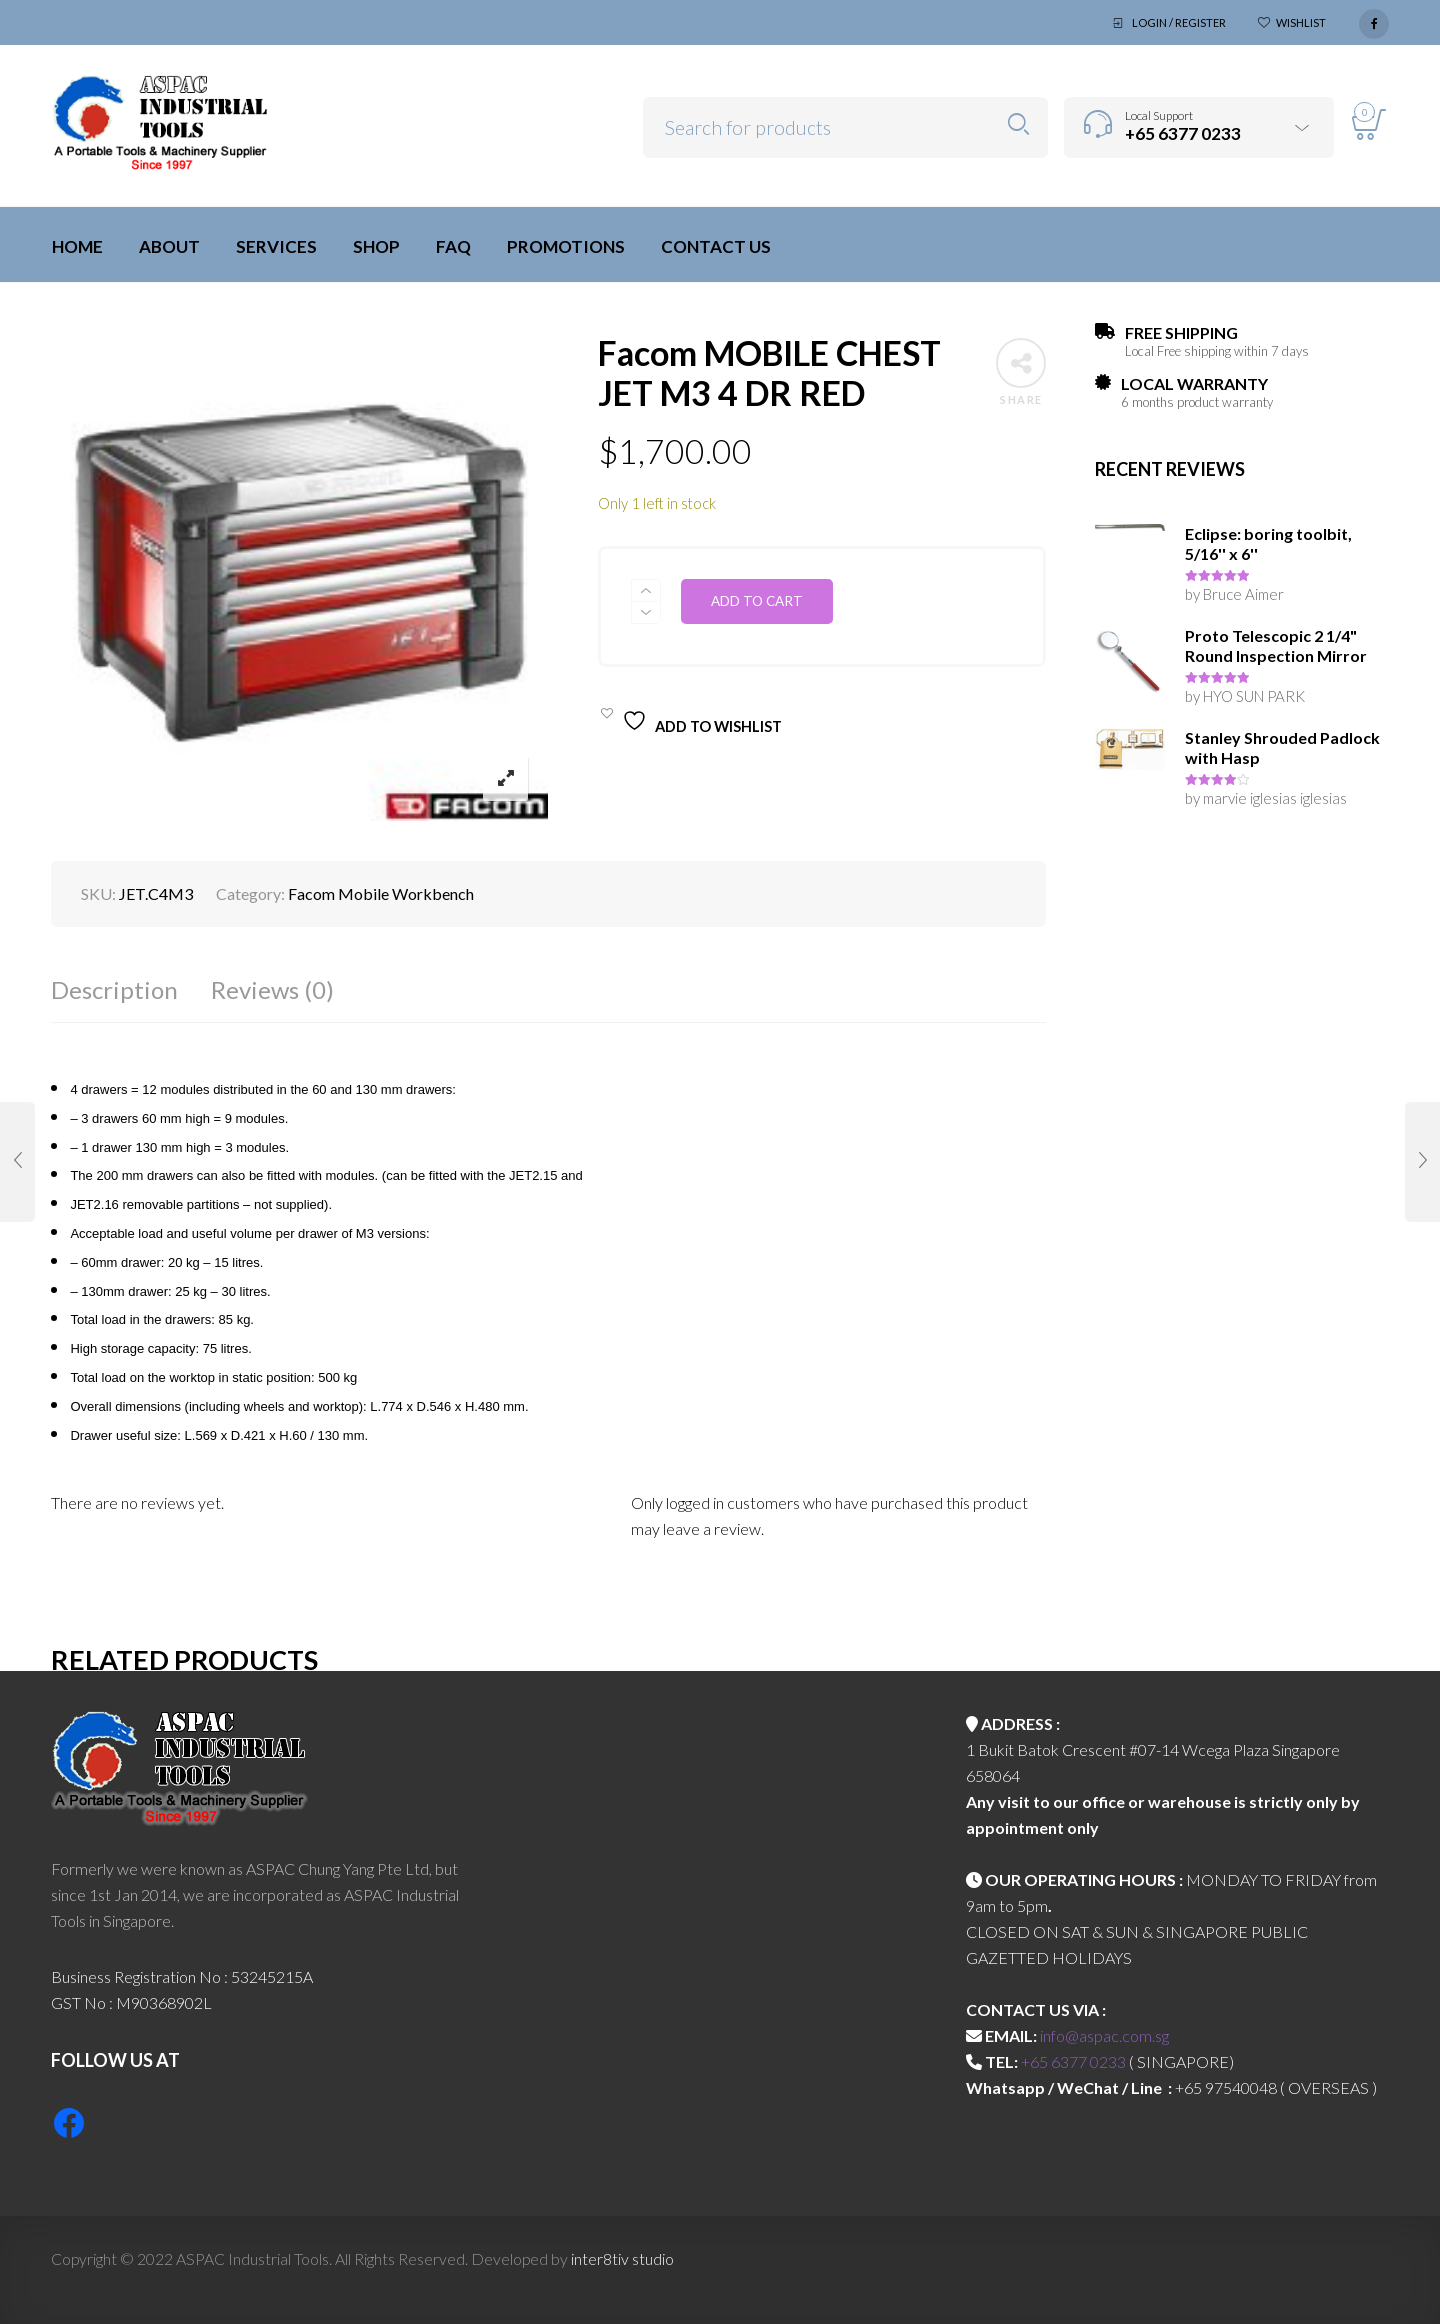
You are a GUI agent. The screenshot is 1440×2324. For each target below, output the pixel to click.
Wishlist (1301, 22)
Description (114, 989)
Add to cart (757, 601)
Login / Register (1179, 22)
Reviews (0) (272, 989)
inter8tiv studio (622, 2258)
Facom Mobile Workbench (381, 893)
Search (1018, 124)
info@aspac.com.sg (1104, 2035)
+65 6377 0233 (1073, 2061)
